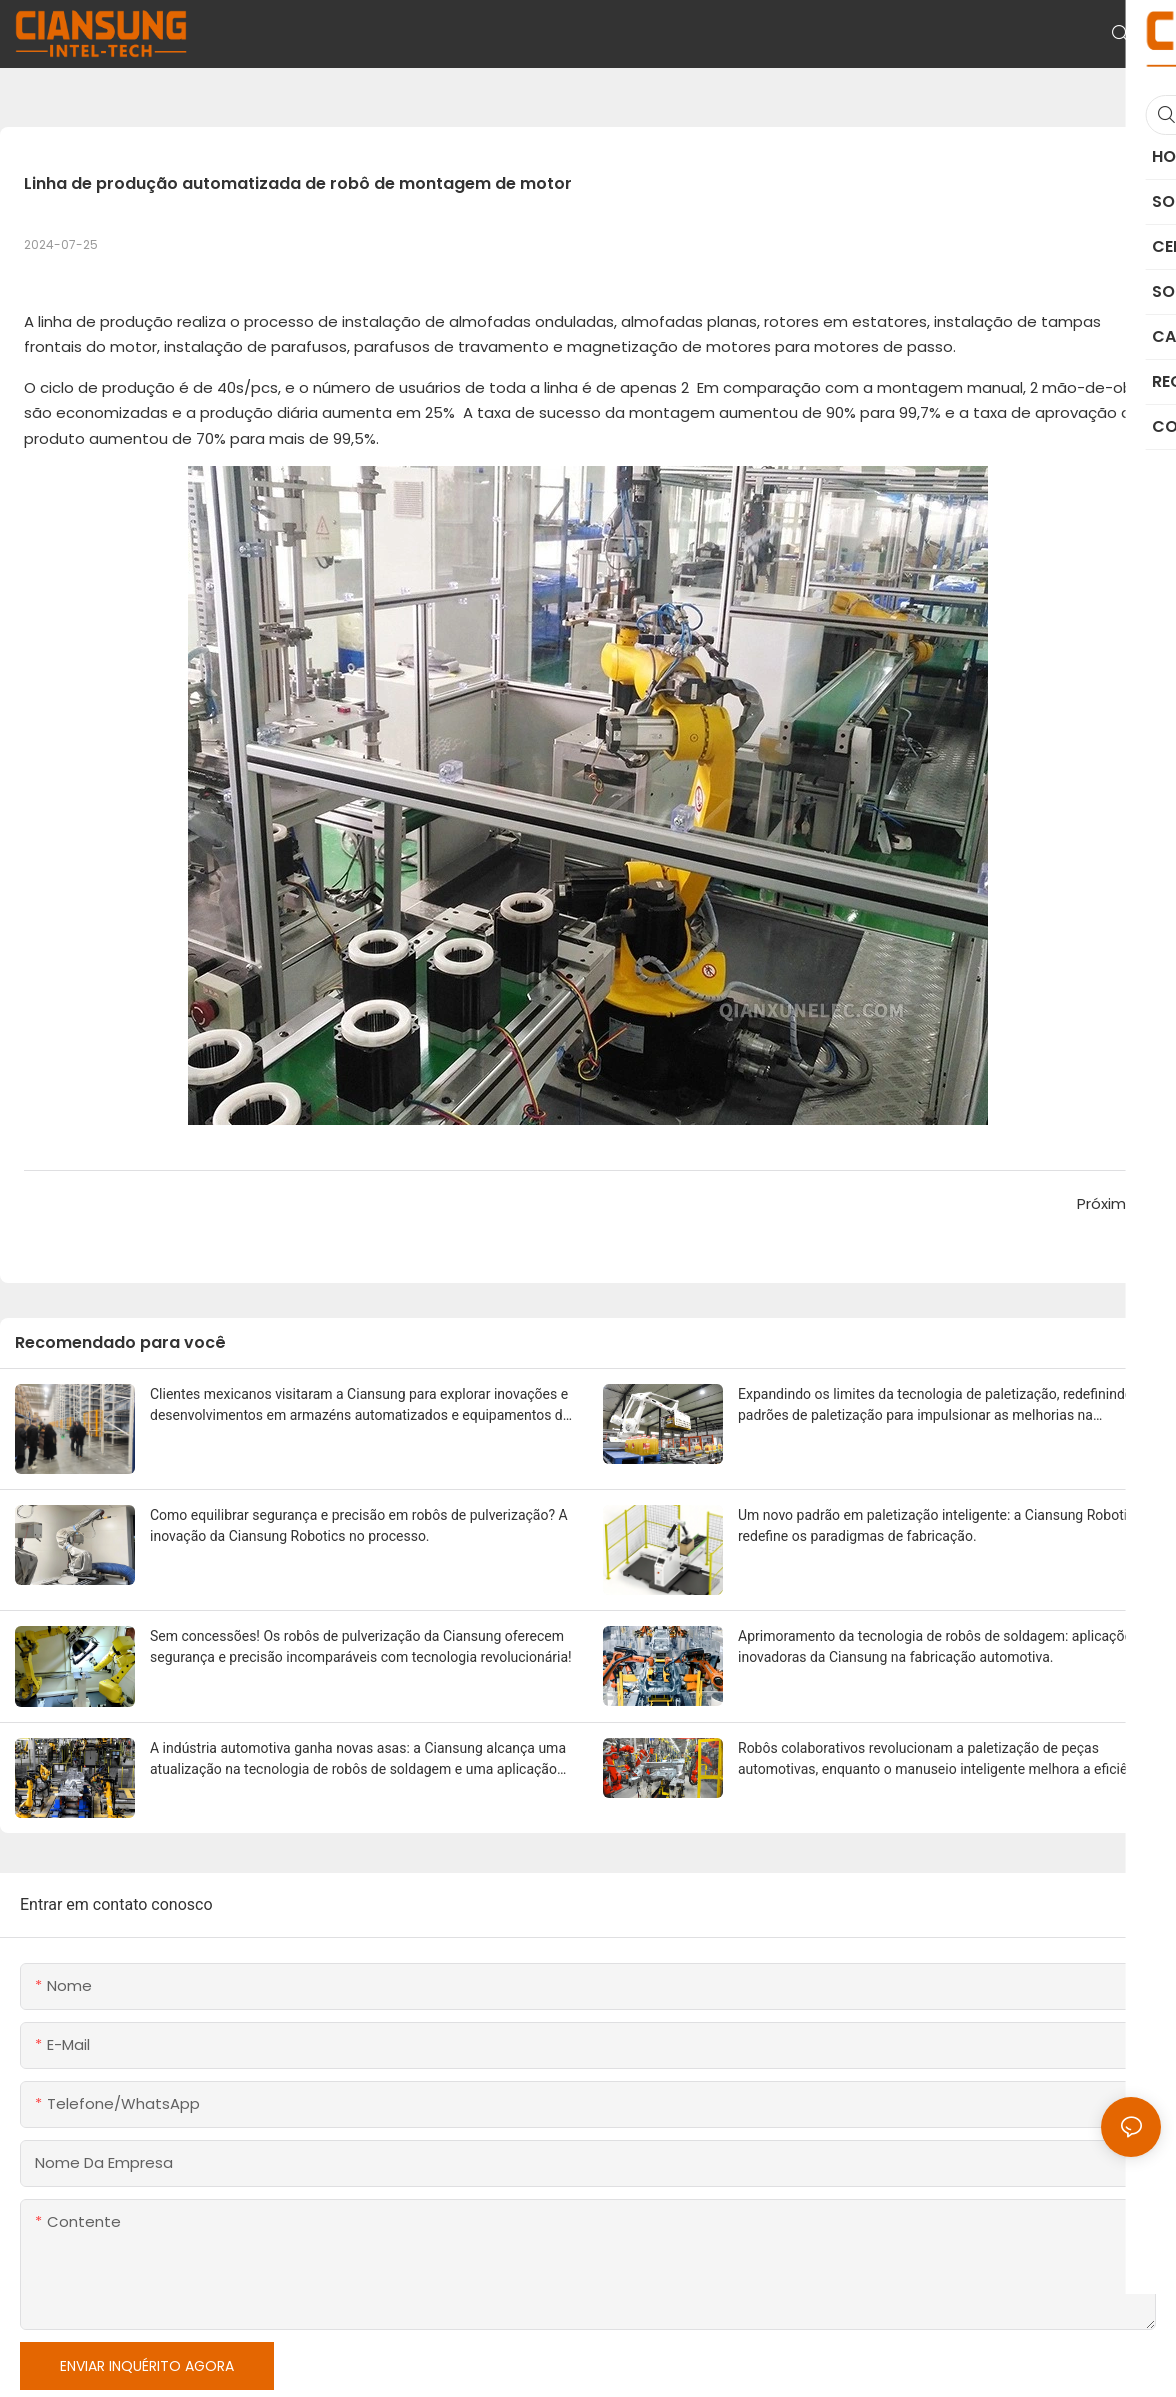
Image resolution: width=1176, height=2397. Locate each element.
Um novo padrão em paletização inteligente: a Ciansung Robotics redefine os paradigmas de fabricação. (940, 1525)
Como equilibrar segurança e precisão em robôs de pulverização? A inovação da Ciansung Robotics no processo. (359, 1525)
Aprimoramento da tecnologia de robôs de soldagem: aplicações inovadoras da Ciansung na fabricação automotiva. (938, 1646)
